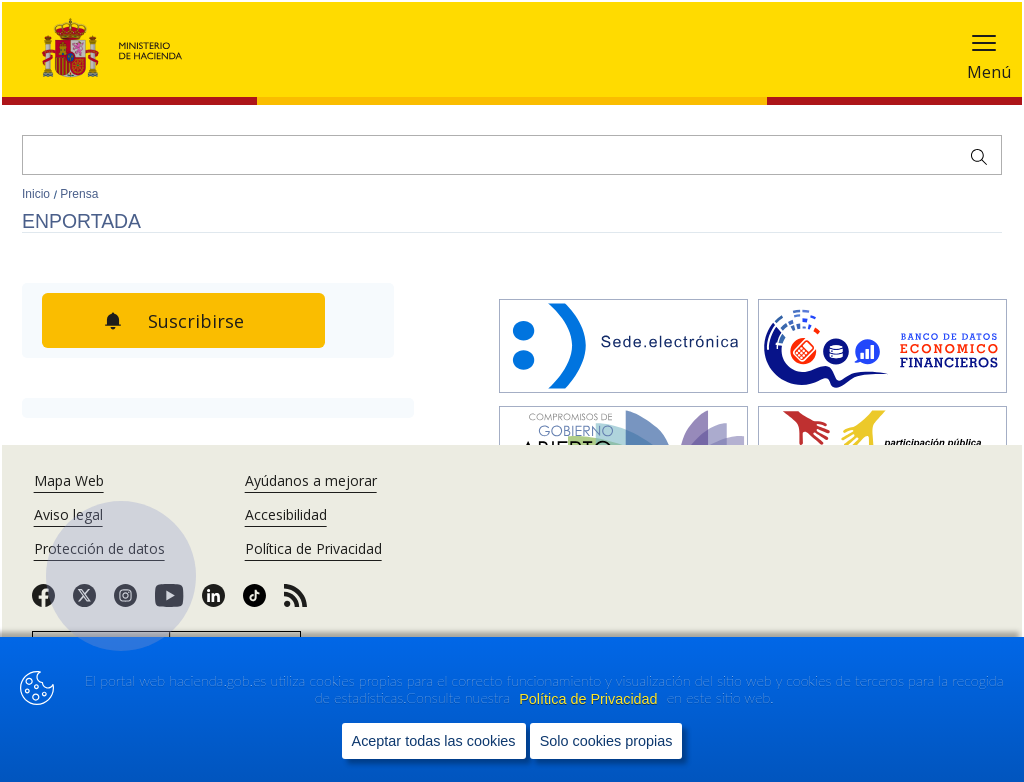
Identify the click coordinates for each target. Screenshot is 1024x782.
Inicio (37, 194)
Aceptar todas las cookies (434, 746)
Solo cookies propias (606, 746)
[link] (43, 602)
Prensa (79, 194)
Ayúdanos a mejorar (311, 480)
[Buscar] (512, 155)
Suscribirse (221, 321)
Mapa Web (69, 480)
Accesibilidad (286, 514)
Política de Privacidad (590, 704)
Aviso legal (68, 514)
